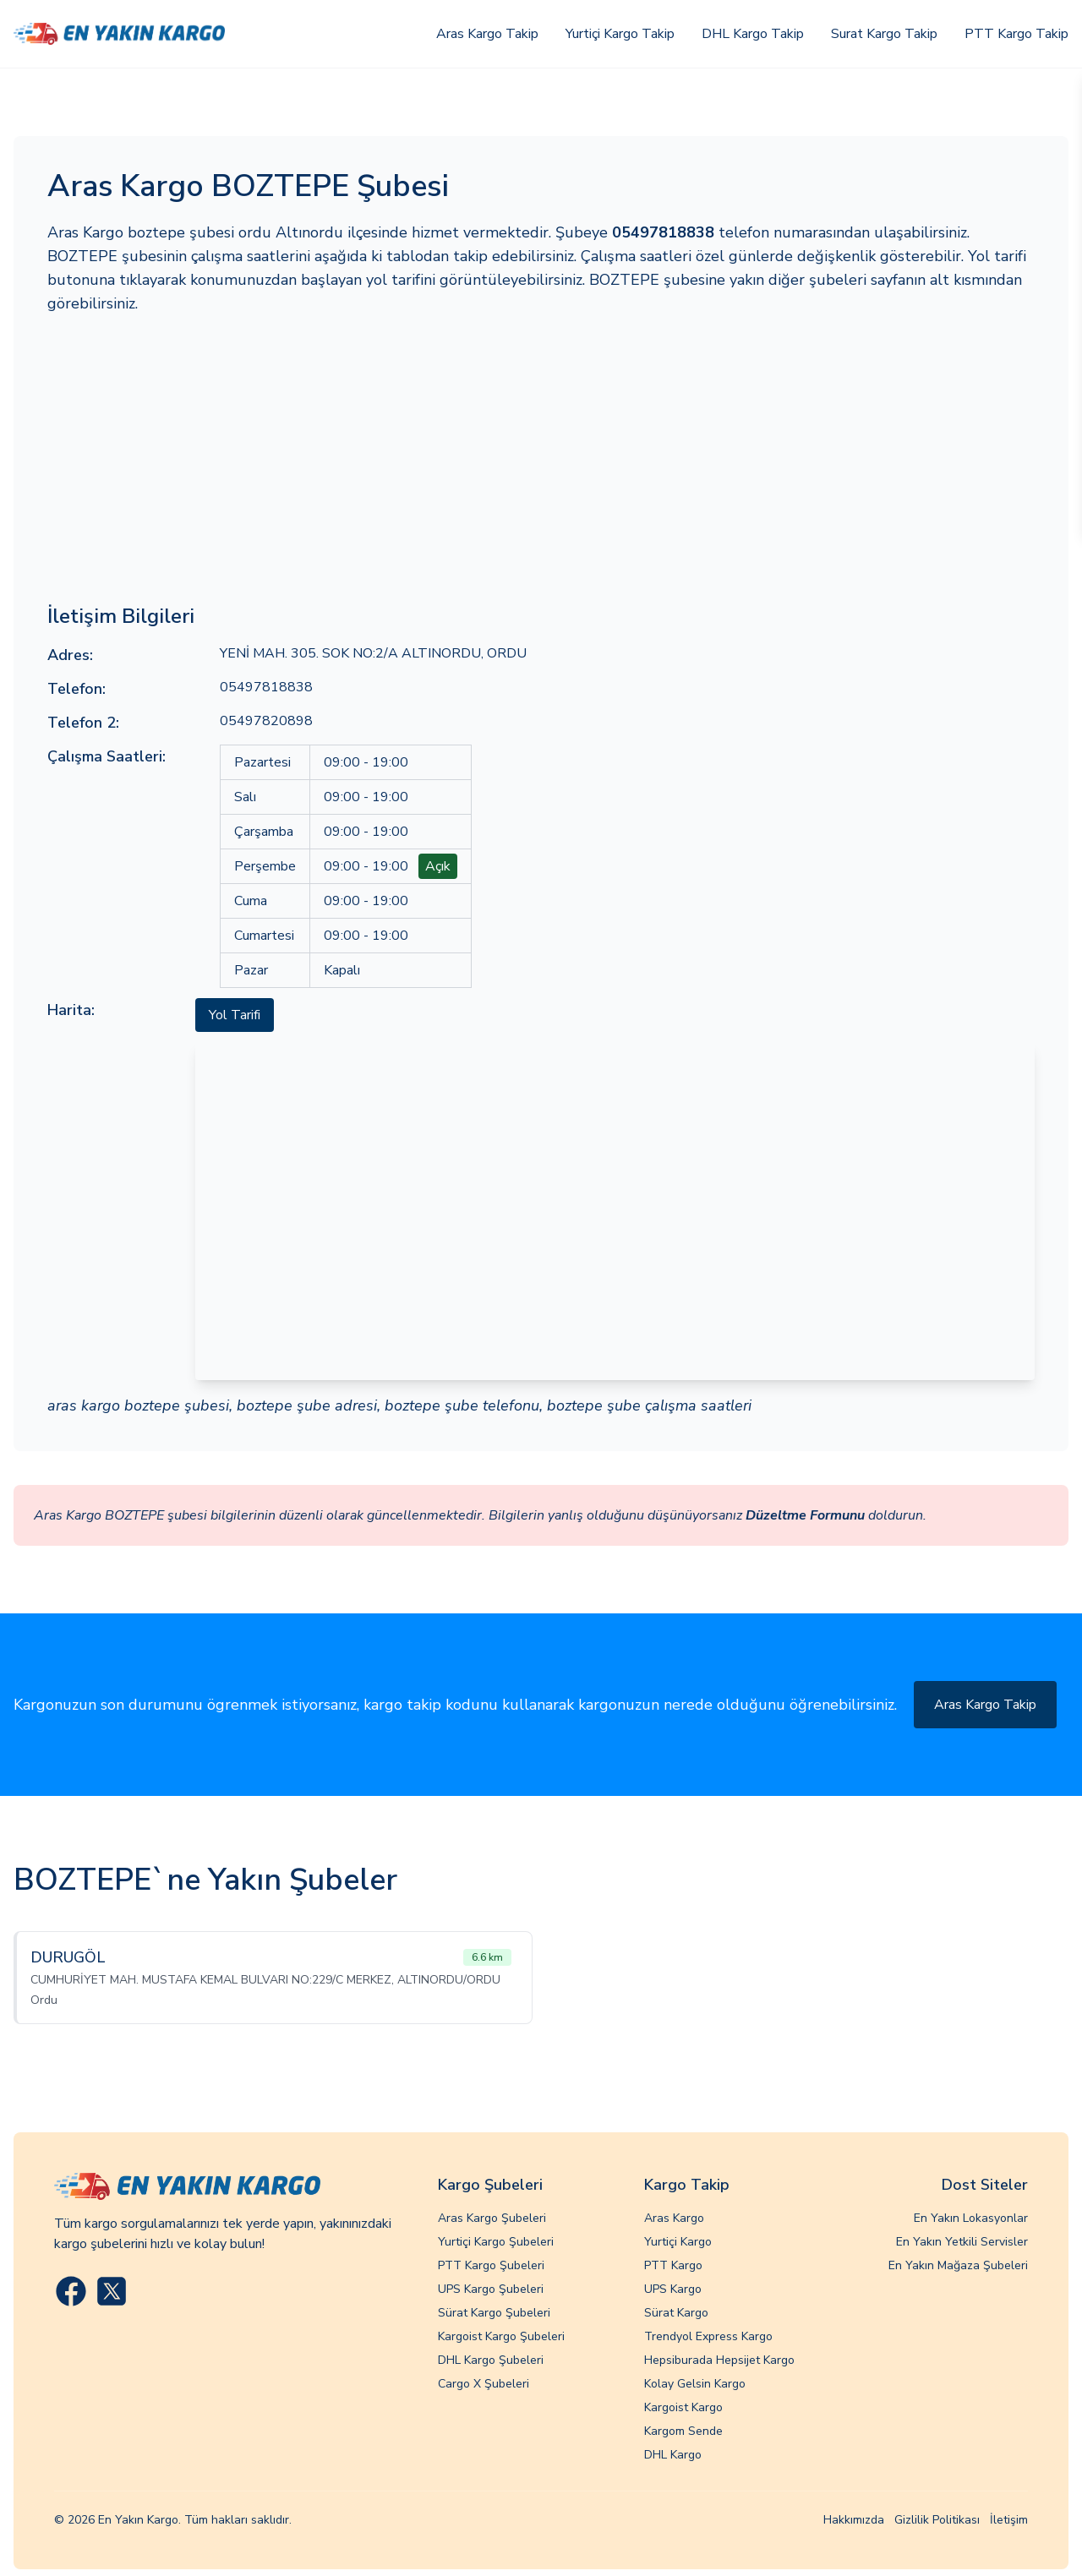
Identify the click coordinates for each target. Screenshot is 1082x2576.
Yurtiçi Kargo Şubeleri (496, 2242)
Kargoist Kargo (683, 2407)
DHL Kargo (673, 2455)
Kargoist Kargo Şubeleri (501, 2336)
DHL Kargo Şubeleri (491, 2360)
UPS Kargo (673, 2289)
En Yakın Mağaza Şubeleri (958, 2265)
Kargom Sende (683, 2431)
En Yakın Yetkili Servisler (962, 2242)
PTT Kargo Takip (1016, 34)
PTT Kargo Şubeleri (491, 2265)
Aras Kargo (674, 2218)
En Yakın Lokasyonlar (971, 2218)
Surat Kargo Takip (884, 34)
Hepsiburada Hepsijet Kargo (719, 2360)
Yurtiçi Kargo (678, 2242)
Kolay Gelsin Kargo (695, 2384)
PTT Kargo (673, 2265)
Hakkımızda (853, 2520)
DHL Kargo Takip (753, 34)
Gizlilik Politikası (937, 2520)
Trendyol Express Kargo (708, 2336)
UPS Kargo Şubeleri (491, 2289)
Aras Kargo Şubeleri (492, 2218)
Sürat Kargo (676, 2313)
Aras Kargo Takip (487, 34)
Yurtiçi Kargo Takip (620, 34)
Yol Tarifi (234, 1015)
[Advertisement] (541, 459)
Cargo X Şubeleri (483, 2384)
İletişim (1009, 2520)
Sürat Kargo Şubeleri (494, 2313)
